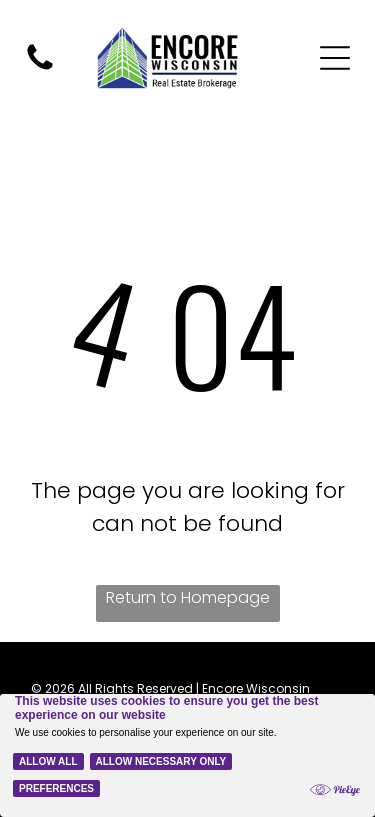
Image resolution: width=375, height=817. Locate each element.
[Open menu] (335, 58)
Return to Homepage (188, 597)
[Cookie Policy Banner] (187, 755)
